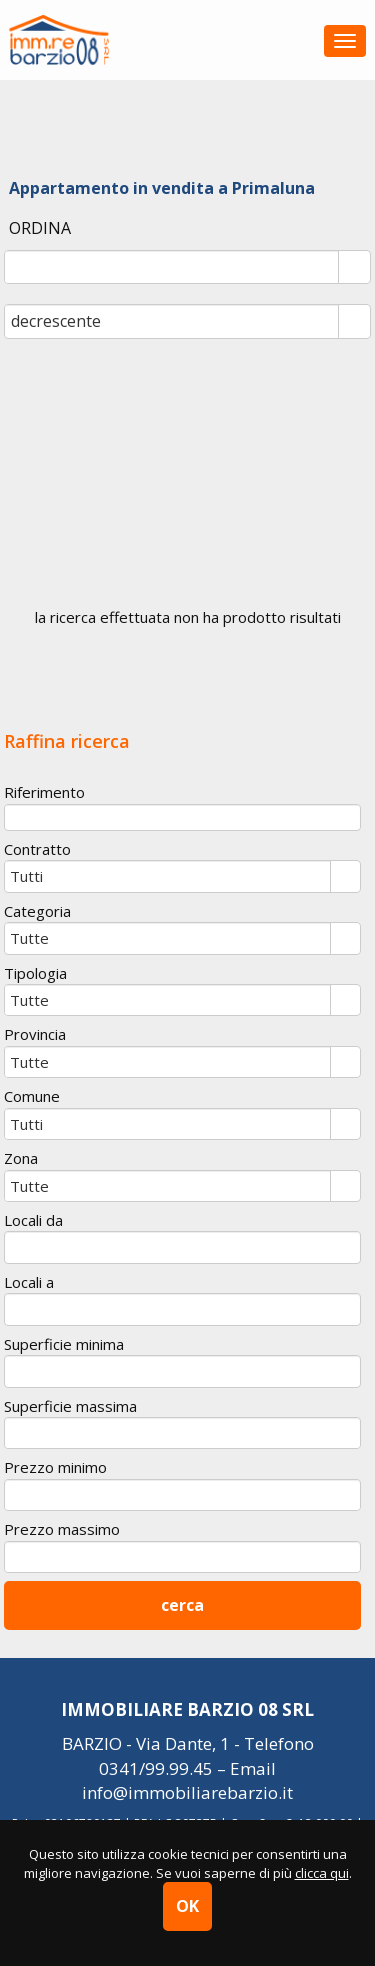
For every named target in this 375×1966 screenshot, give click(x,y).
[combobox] (172, 267)
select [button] (354, 269)
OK (187, 1906)
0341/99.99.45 (156, 1768)
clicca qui (322, 1873)
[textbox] (182, 817)
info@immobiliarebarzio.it (187, 1792)
